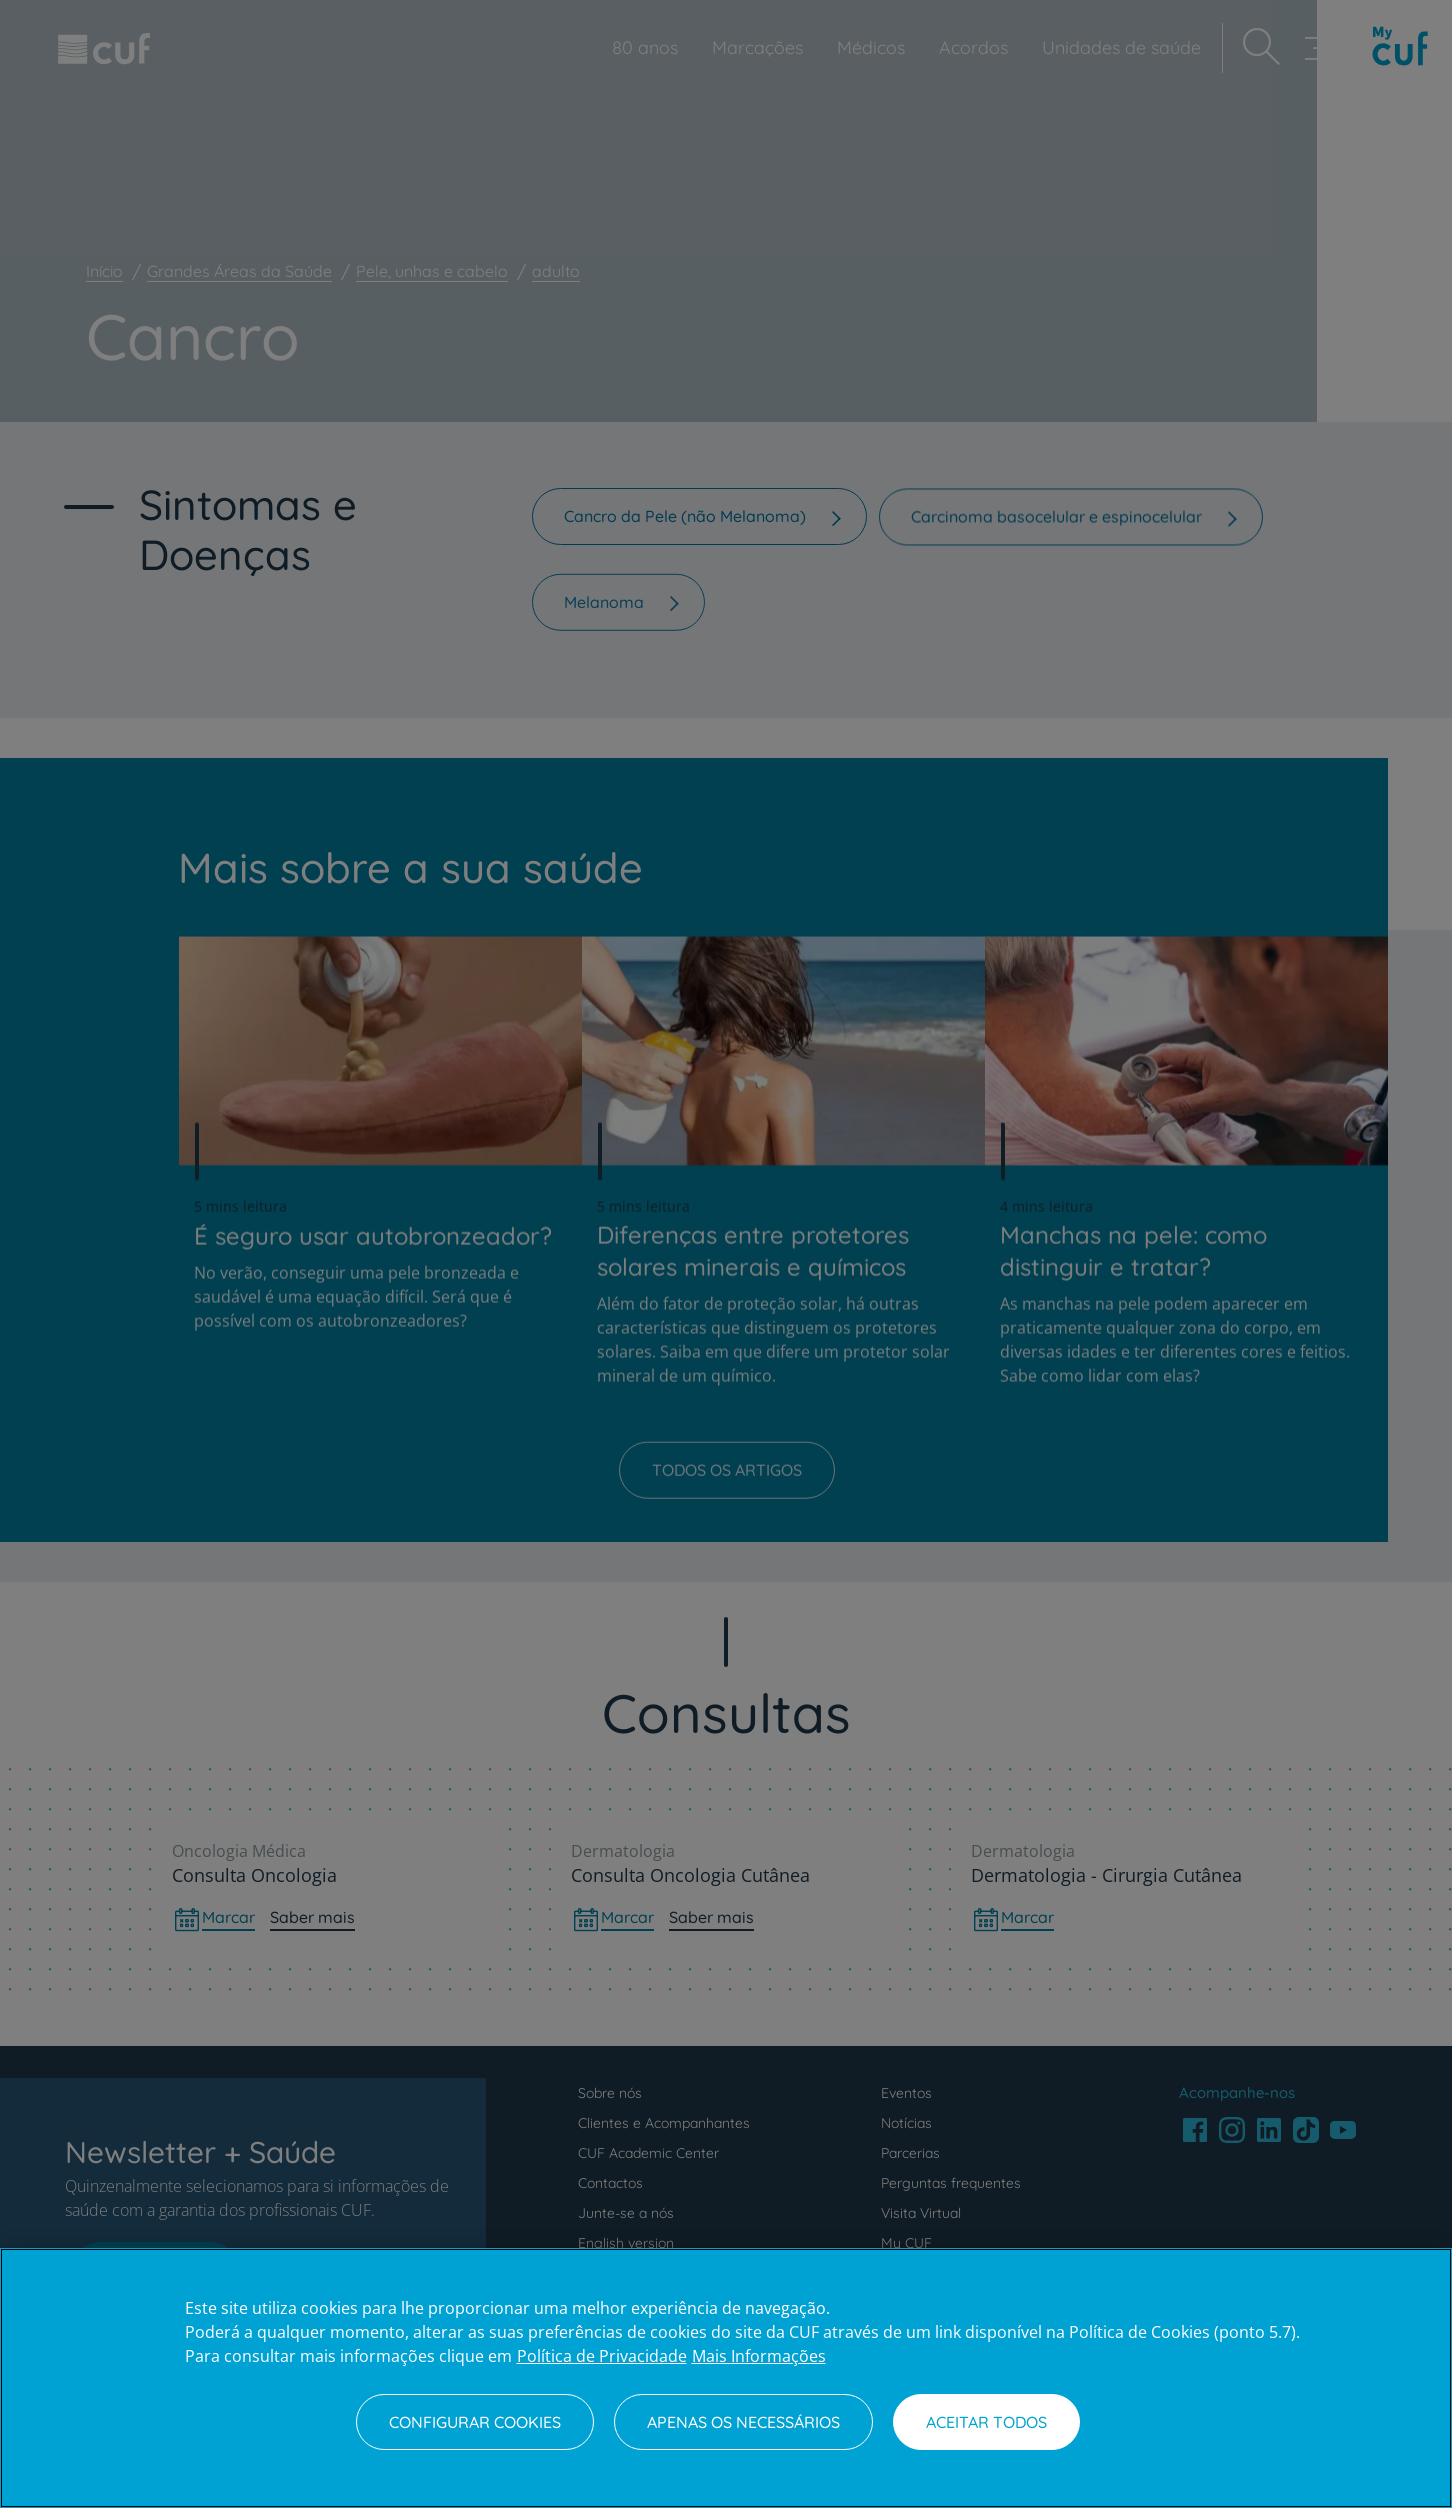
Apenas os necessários (743, 2422)
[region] (726, 2378)
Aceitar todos (986, 2422)
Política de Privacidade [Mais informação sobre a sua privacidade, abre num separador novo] (602, 2356)
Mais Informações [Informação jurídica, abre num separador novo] (759, 2356)
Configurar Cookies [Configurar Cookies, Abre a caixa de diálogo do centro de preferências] (475, 2422)
